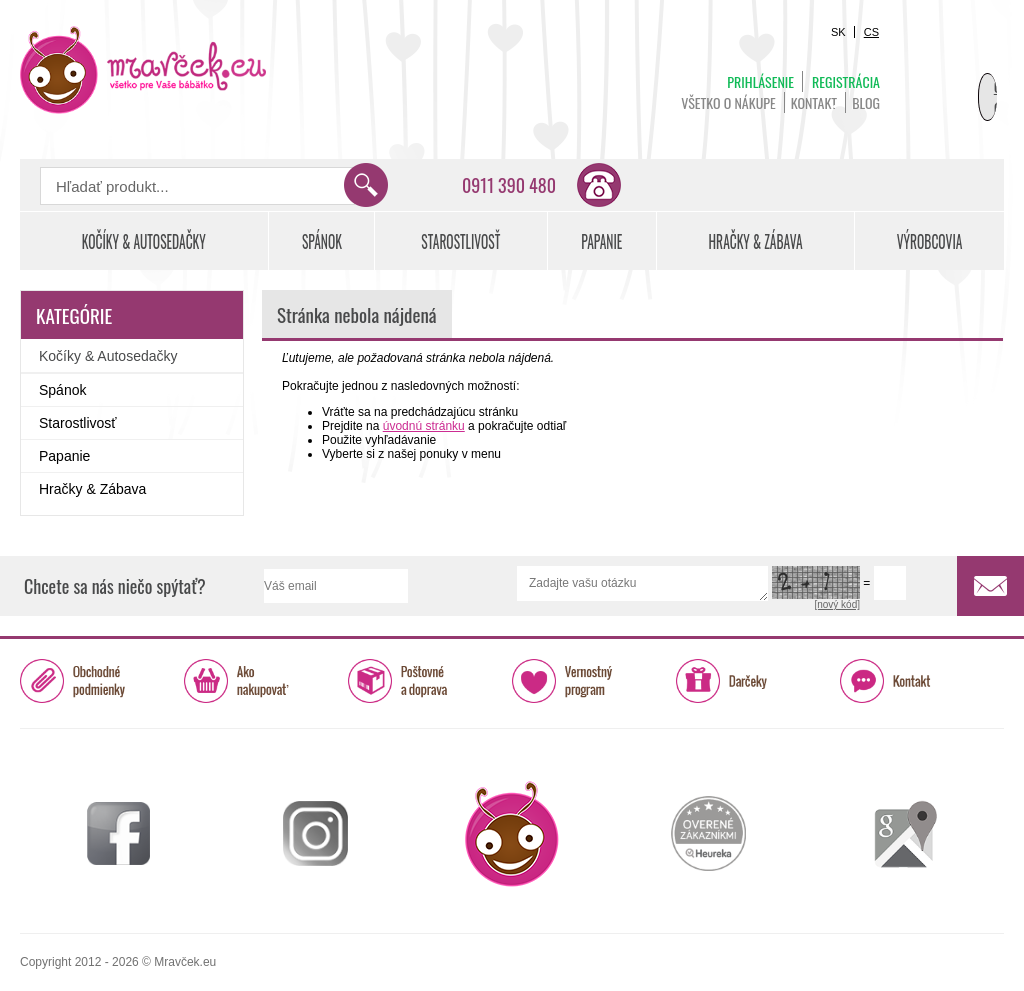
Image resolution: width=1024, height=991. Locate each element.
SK (838, 32)
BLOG (866, 102)
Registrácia (846, 81)
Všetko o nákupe (728, 102)
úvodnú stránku (424, 426)
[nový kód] (837, 604)
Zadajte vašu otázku (642, 583)
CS (871, 32)
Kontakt (814, 102)
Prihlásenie (760, 81)
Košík (954, 76)
